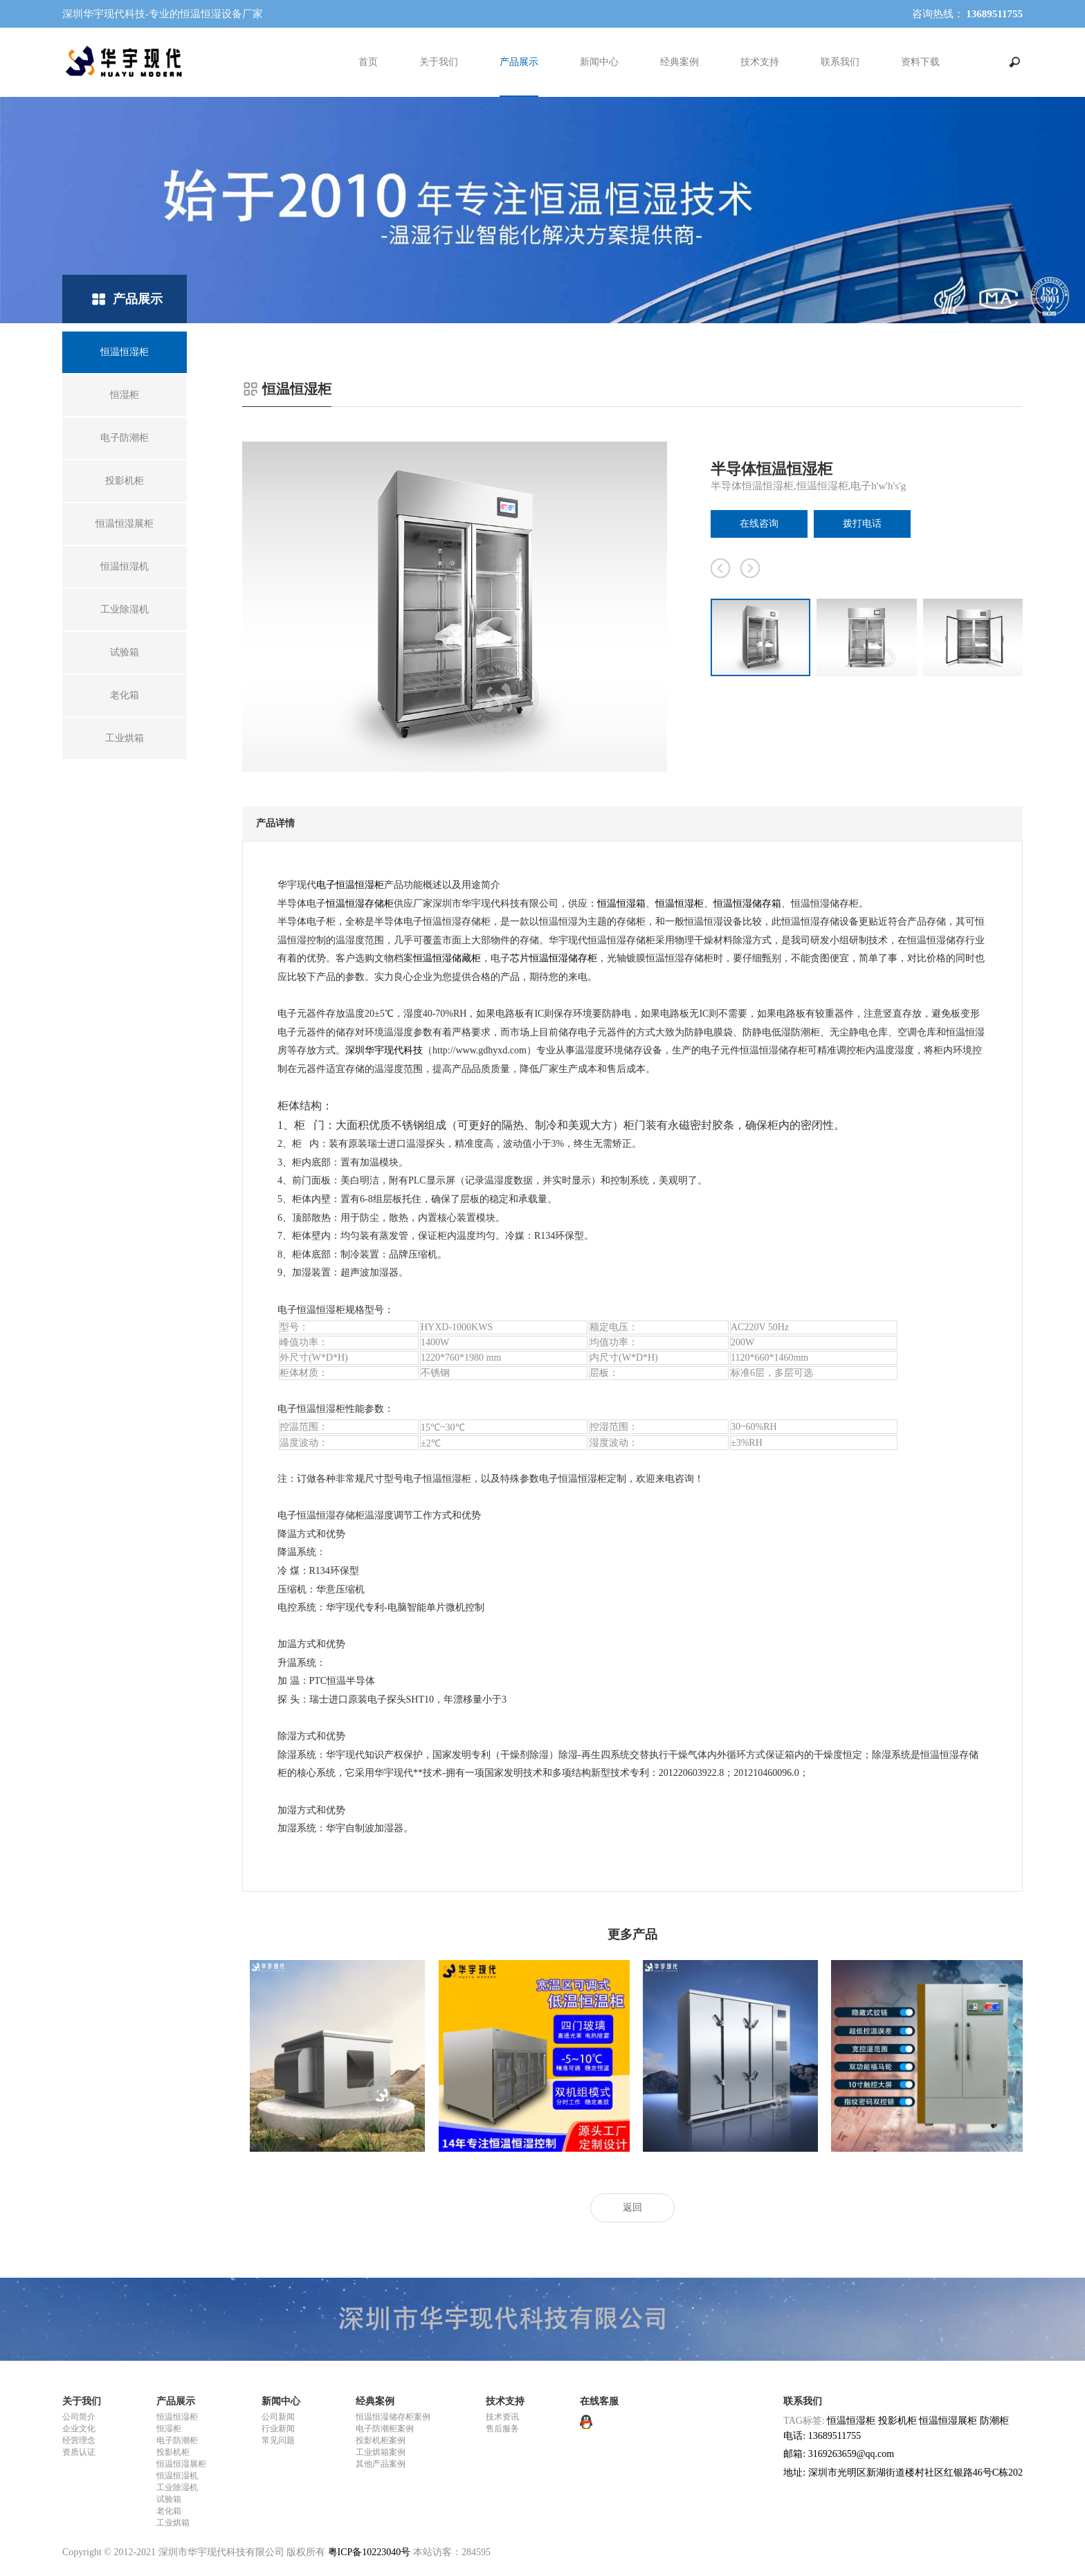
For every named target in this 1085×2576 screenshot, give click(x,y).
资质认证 (78, 2452)
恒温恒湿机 (177, 2475)
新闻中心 (599, 62)
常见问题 (278, 2440)
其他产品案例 (380, 2464)
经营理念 (78, 2440)
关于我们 (438, 62)
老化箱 (168, 2511)
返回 (632, 2207)
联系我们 (840, 62)
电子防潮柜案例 (385, 2428)
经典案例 (679, 62)
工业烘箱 (173, 2523)
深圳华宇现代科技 (384, 1050)
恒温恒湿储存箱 (747, 903)
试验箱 (168, 2499)
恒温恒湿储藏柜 (447, 958)
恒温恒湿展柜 (181, 2464)
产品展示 (519, 62)
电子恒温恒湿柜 (350, 885)
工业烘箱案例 (380, 2452)
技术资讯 (502, 2417)
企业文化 (78, 2428)
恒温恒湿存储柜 (360, 903)
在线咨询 (759, 523)
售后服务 (502, 2428)
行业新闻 (278, 2428)
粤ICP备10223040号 (369, 2552)
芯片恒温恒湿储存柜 (553, 958)
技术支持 (759, 62)
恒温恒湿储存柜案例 (393, 2417)
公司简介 (78, 2417)
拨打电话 (862, 523)
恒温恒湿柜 (679, 903)
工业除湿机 (177, 2487)
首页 (368, 62)
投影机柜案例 (380, 2440)
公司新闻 (278, 2417)
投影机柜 (173, 2452)
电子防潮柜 (177, 2440)
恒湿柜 (168, 2428)
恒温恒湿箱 (621, 903)
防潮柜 (994, 2420)
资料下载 (920, 62)
